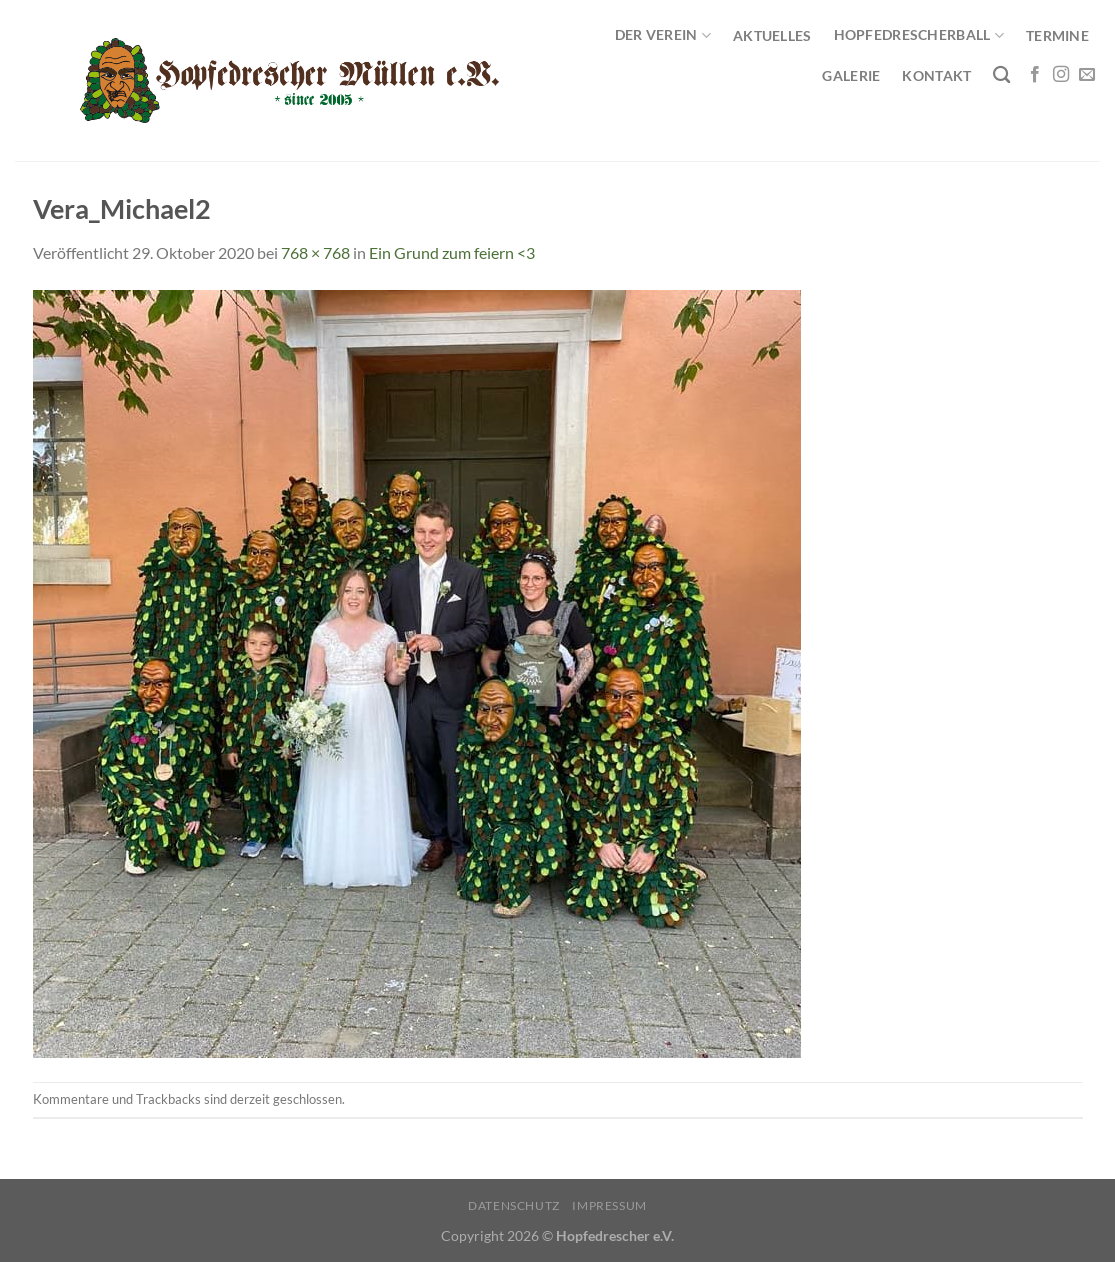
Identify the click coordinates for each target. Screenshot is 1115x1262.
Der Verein (663, 35)
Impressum (609, 1205)
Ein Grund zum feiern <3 (452, 252)
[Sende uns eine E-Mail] (1087, 75)
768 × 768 (315, 252)
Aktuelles (772, 35)
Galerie (851, 75)
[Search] (1001, 75)
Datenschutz (514, 1205)
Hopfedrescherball (919, 35)
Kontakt (936, 75)
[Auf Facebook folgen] (1035, 75)
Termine (1057, 35)
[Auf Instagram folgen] (1061, 75)
